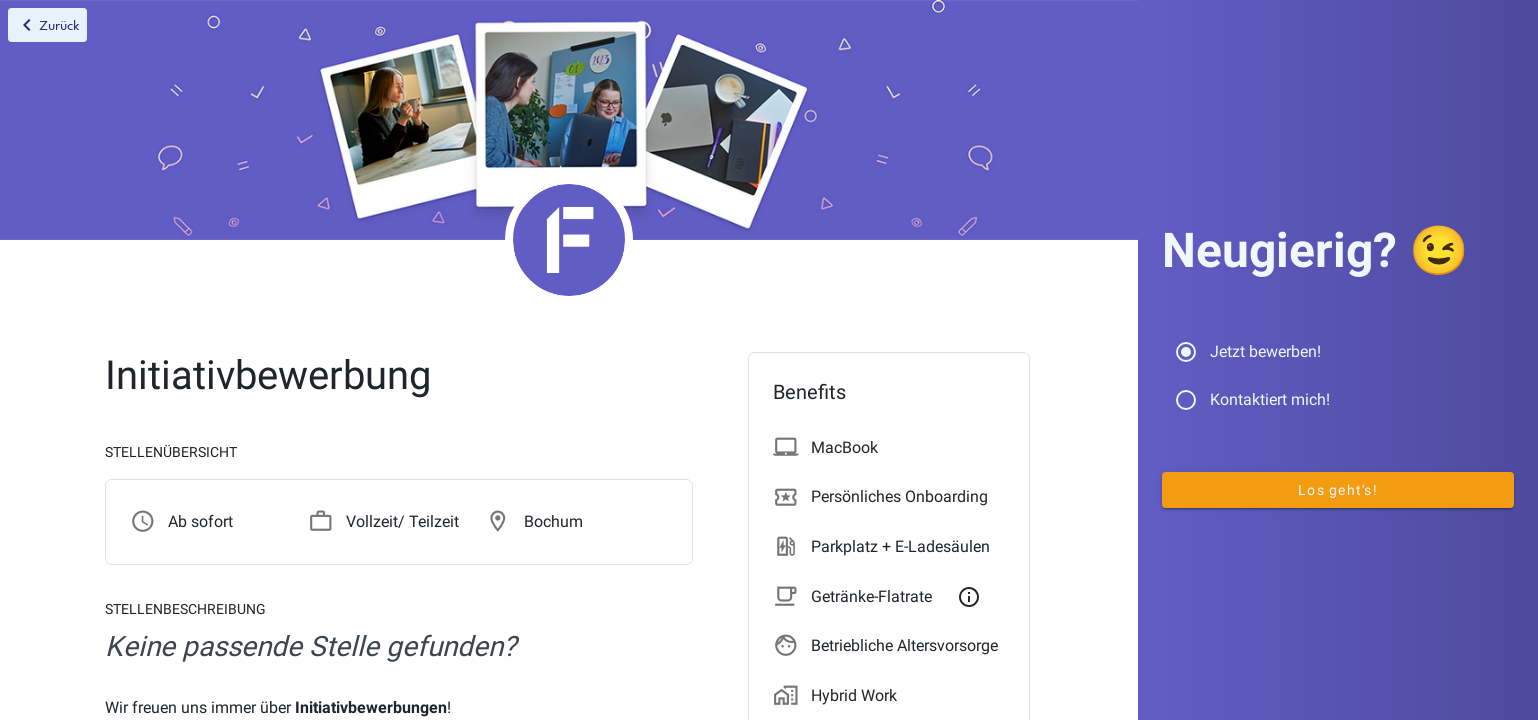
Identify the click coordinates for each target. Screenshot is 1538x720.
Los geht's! (1338, 490)
